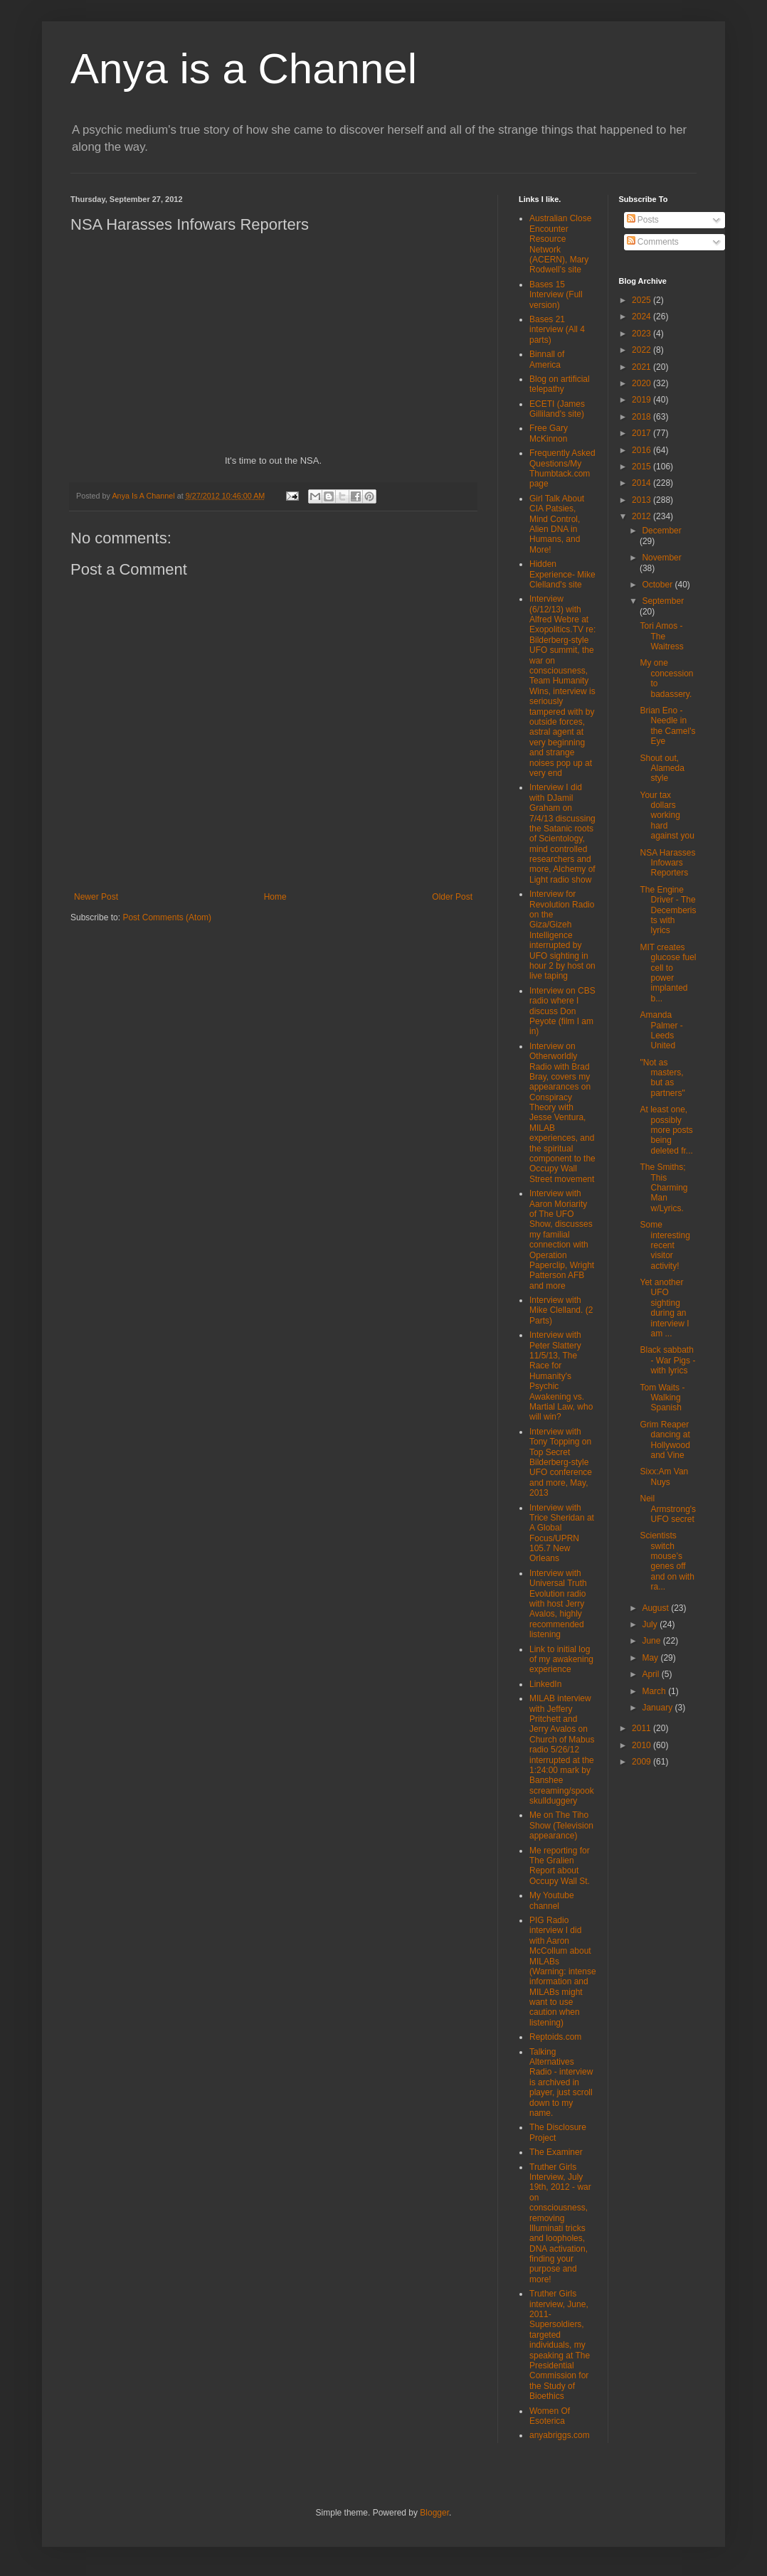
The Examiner (556, 2152)
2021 (642, 367)
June (652, 1641)
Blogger (434, 2513)
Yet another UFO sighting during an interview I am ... (664, 1307)
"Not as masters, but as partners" (662, 1078)
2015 (642, 467)
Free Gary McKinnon (548, 433)
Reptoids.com (555, 2037)
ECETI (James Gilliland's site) (557, 409)
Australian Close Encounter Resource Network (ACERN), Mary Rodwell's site (560, 244)
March (655, 1691)
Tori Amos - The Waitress (661, 636)
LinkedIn (545, 1684)
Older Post (452, 897)
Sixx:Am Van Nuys (664, 1476)
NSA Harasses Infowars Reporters (667, 863)
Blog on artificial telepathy (559, 384)
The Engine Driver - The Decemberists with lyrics (668, 910)
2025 (642, 300)
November (661, 558)
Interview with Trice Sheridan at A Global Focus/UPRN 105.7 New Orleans (561, 1533)
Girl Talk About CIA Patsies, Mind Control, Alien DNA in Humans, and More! (556, 524)
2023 (642, 334)
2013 (642, 500)
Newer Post (96, 897)
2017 (642, 433)
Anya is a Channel (243, 68)
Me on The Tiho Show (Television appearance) (561, 1825)
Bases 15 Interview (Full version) (556, 295)
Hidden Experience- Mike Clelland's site (562, 574)
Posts (643, 220)
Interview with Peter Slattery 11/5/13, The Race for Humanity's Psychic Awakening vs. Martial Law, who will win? (561, 1376)
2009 (642, 1762)
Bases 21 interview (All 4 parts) (557, 329)
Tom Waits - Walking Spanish (662, 1398)
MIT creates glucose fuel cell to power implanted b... (668, 973)
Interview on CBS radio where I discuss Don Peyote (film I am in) (562, 1011)
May (651, 1658)
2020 (642, 383)
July (651, 1624)
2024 (642, 316)
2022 (642, 350)
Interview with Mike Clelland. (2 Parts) (561, 1310)
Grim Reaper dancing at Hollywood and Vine (664, 1440)
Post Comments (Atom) (166, 917)
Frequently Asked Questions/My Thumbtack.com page (562, 468)
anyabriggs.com (559, 2435)
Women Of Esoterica (549, 2416)
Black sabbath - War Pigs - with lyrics (667, 1360)
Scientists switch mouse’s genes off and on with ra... (667, 1561)
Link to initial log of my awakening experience (561, 1659)
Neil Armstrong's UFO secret (668, 1509)
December (661, 531)
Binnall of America (546, 359)
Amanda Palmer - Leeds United (661, 1030)
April (651, 1674)
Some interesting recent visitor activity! (664, 1245)
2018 (642, 417)
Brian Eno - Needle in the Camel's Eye (667, 726)
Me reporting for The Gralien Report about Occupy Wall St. (559, 1866)
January (658, 1708)
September (663, 601)
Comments (653, 242)
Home (275, 897)
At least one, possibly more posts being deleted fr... (666, 1130)
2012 (642, 516)
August (656, 1608)
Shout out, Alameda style (662, 768)
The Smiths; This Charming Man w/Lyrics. (663, 1187)
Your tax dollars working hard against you (667, 815)
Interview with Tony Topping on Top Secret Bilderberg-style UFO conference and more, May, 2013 (560, 1462)
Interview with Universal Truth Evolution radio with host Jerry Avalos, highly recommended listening (558, 1603)
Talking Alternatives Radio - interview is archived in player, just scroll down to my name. (561, 2082)
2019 (642, 400)
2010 (642, 1745)
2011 (642, 1728)
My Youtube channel (551, 1900)
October (658, 585)
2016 (642, 450)
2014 (642, 483)
